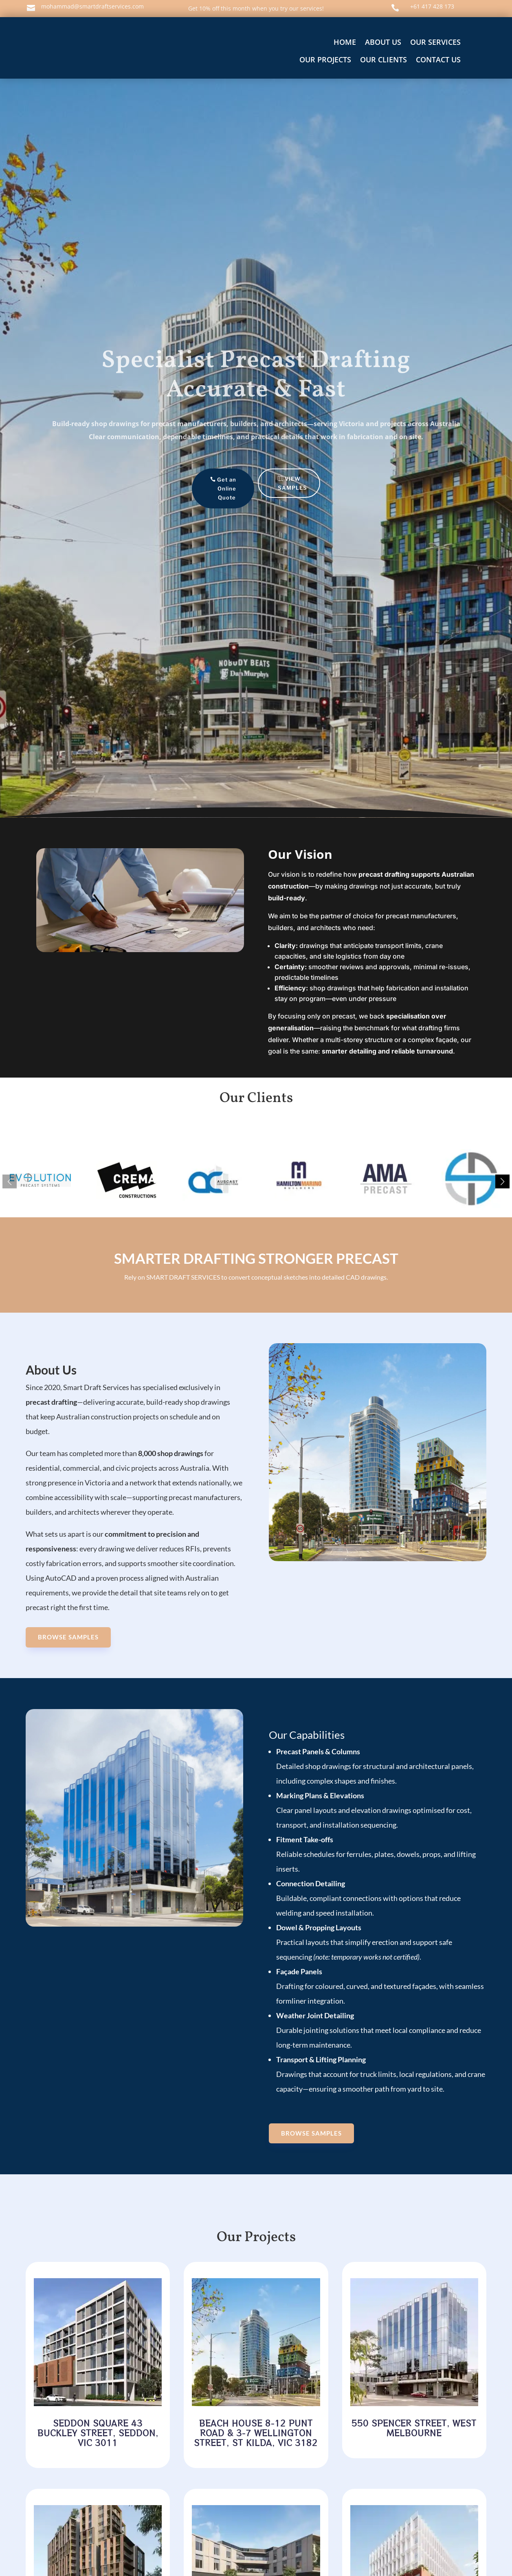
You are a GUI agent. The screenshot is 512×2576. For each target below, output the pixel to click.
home (345, 42)
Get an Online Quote (222, 488)
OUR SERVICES (435, 42)
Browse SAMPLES (68, 1637)
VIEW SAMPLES (288, 483)
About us (383, 42)
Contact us (438, 59)
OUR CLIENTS (383, 59)
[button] (502, 1181)
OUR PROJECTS (325, 59)
